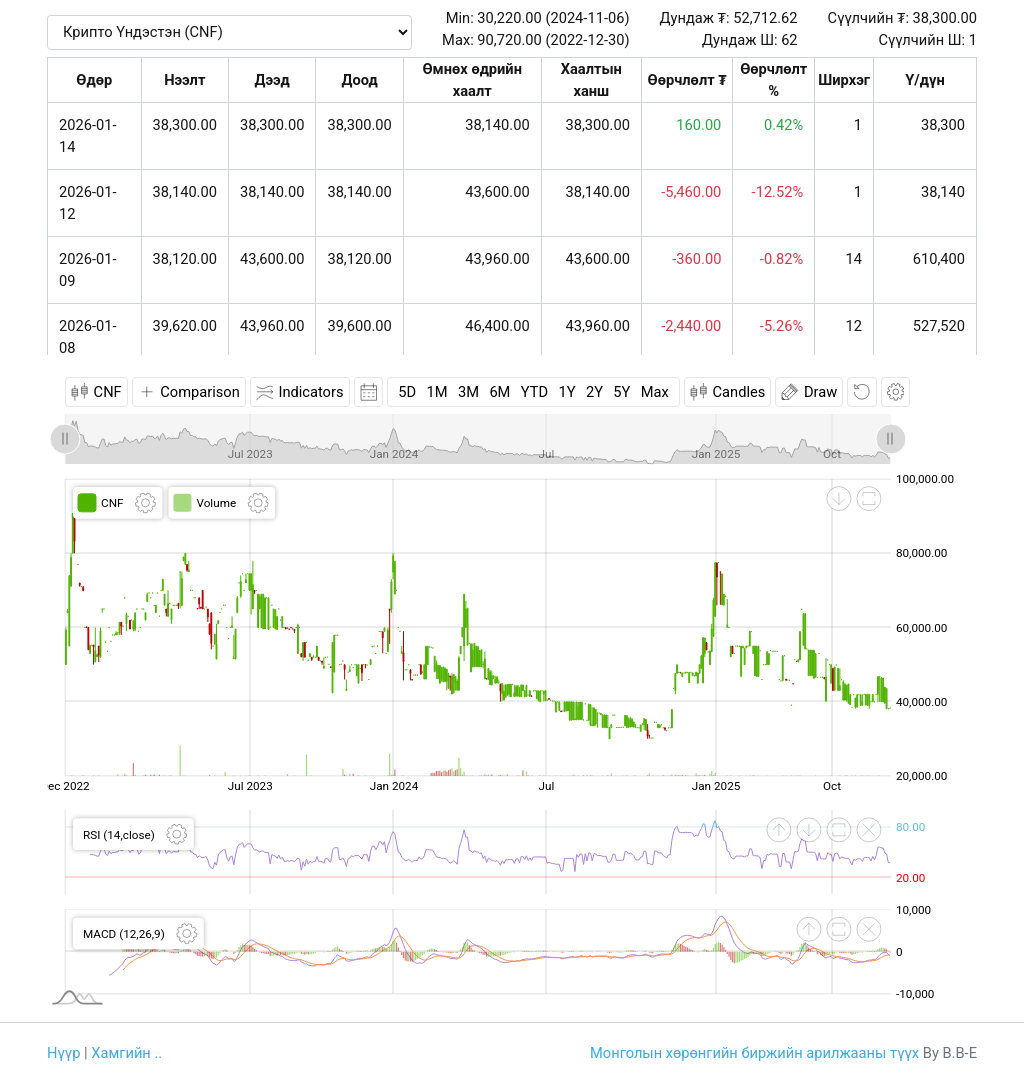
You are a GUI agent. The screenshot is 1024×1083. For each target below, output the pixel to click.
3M (468, 392)
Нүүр (63, 1053)
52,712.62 (765, 18)
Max (655, 392)
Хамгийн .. (126, 1053)
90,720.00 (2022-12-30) (553, 40)
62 (789, 40)
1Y (566, 392)
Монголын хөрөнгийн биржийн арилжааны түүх (754, 1053)
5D (407, 392)
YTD (534, 392)
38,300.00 (945, 18)
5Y (621, 392)
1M (437, 392)
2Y (594, 392)
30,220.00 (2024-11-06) (553, 18)
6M (499, 392)
